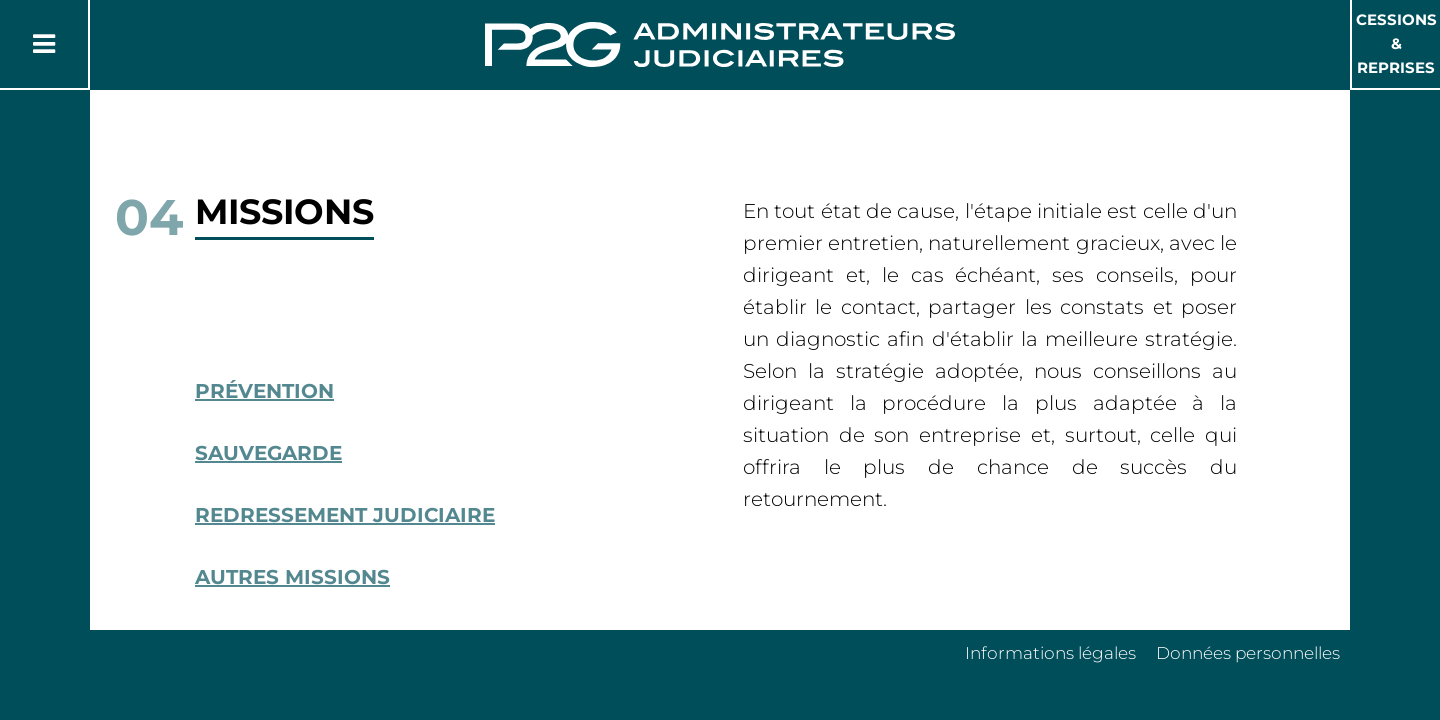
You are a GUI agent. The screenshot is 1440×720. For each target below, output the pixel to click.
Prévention (264, 391)
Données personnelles (1248, 653)
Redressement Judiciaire (345, 515)
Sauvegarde (268, 453)
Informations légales (1050, 653)
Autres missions (292, 577)
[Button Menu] (44, 44)
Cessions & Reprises (1396, 43)
